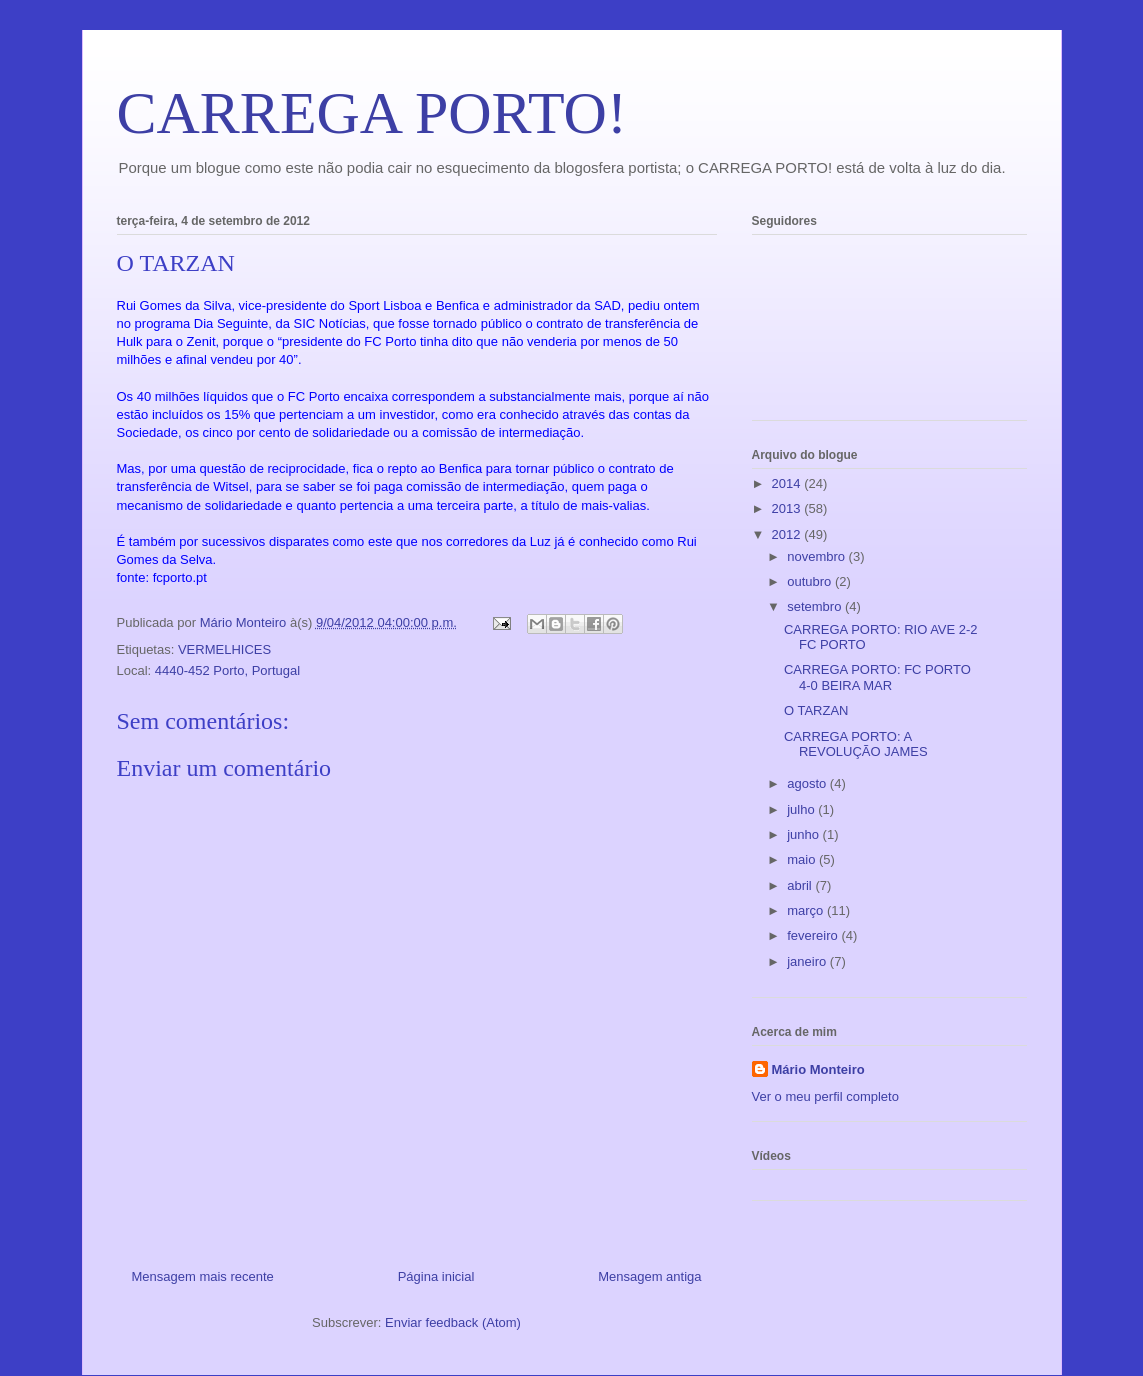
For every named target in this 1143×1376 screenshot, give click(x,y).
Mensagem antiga (649, 1276)
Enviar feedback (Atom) (453, 1322)
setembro (816, 606)
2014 (788, 483)
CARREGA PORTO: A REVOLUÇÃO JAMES (856, 744)
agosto (808, 783)
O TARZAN (816, 710)
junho (804, 834)
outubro (811, 581)
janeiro (808, 961)
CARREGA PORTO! (372, 113)
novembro (817, 556)
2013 (788, 508)
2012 (788, 534)
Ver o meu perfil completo (825, 1096)
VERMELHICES (224, 649)
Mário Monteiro (818, 1069)
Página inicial (436, 1276)
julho (802, 809)
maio (803, 859)
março (807, 910)
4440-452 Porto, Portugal (227, 670)
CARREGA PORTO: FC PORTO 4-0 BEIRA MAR (877, 677)
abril (801, 885)
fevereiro (814, 935)
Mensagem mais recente (203, 1276)
